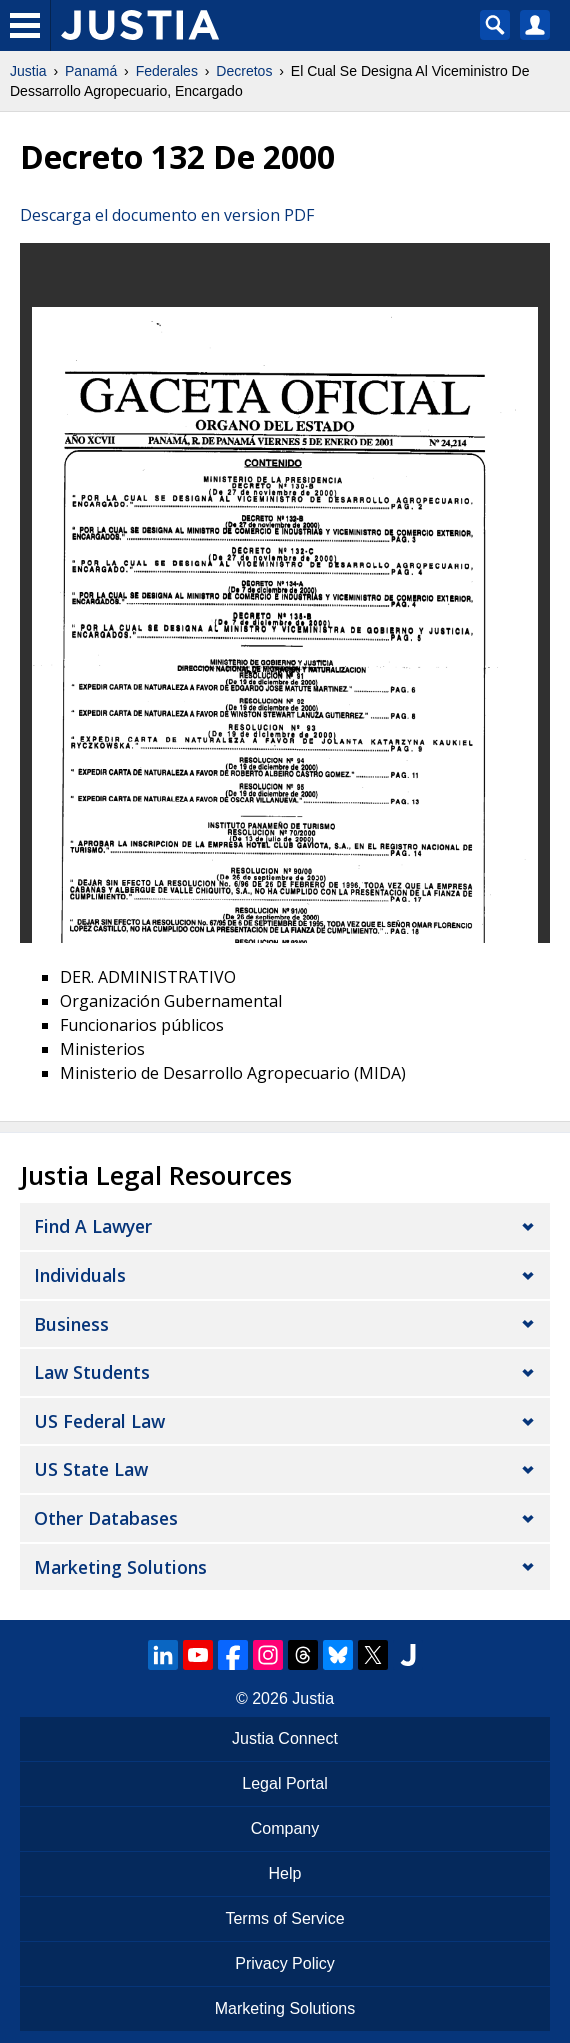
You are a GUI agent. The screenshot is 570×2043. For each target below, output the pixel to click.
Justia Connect (285, 1738)
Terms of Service (284, 1918)
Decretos (244, 71)
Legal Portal (284, 1783)
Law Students (92, 1372)
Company (285, 1828)
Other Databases (106, 1518)
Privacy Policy (285, 1963)
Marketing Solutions (120, 1567)
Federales (167, 71)
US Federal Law (99, 1421)
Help (285, 1873)
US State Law (91, 1469)
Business (71, 1324)
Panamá (91, 71)
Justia (28, 71)
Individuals (80, 1275)
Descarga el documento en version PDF (167, 215)
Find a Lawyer (93, 1226)
